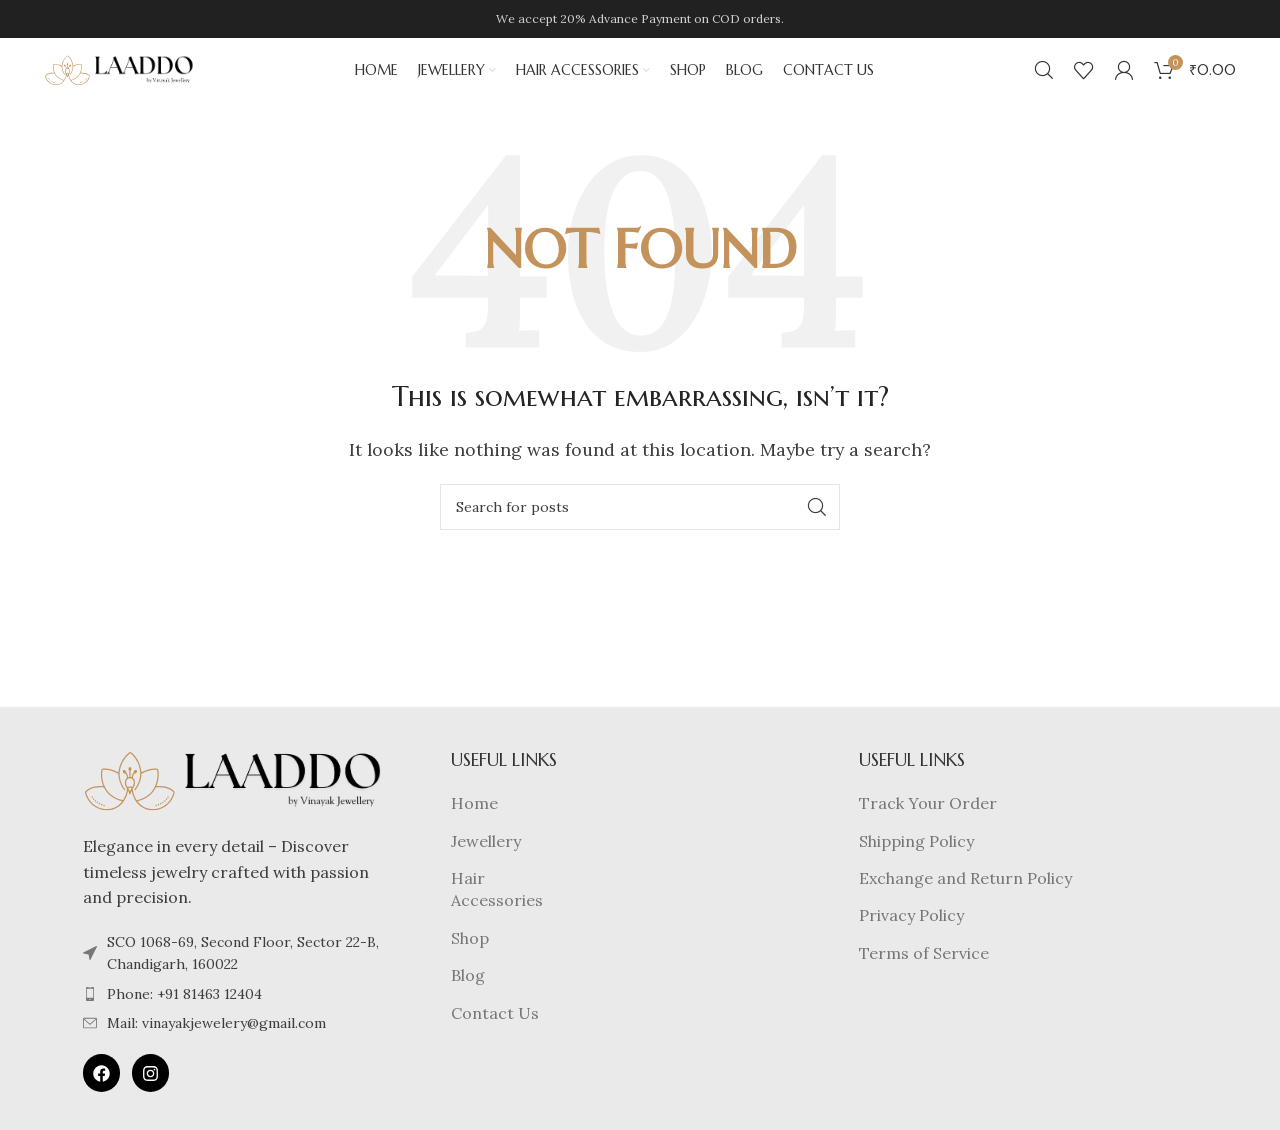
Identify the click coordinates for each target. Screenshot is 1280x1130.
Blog (468, 1003)
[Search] (1044, 85)
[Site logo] (119, 83)
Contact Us (495, 1041)
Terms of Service (924, 981)
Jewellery (486, 869)
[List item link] (233, 1022)
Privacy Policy (911, 943)
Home (474, 831)
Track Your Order (928, 831)
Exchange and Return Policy (965, 906)
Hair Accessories (497, 917)
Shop (470, 966)
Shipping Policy (916, 869)
